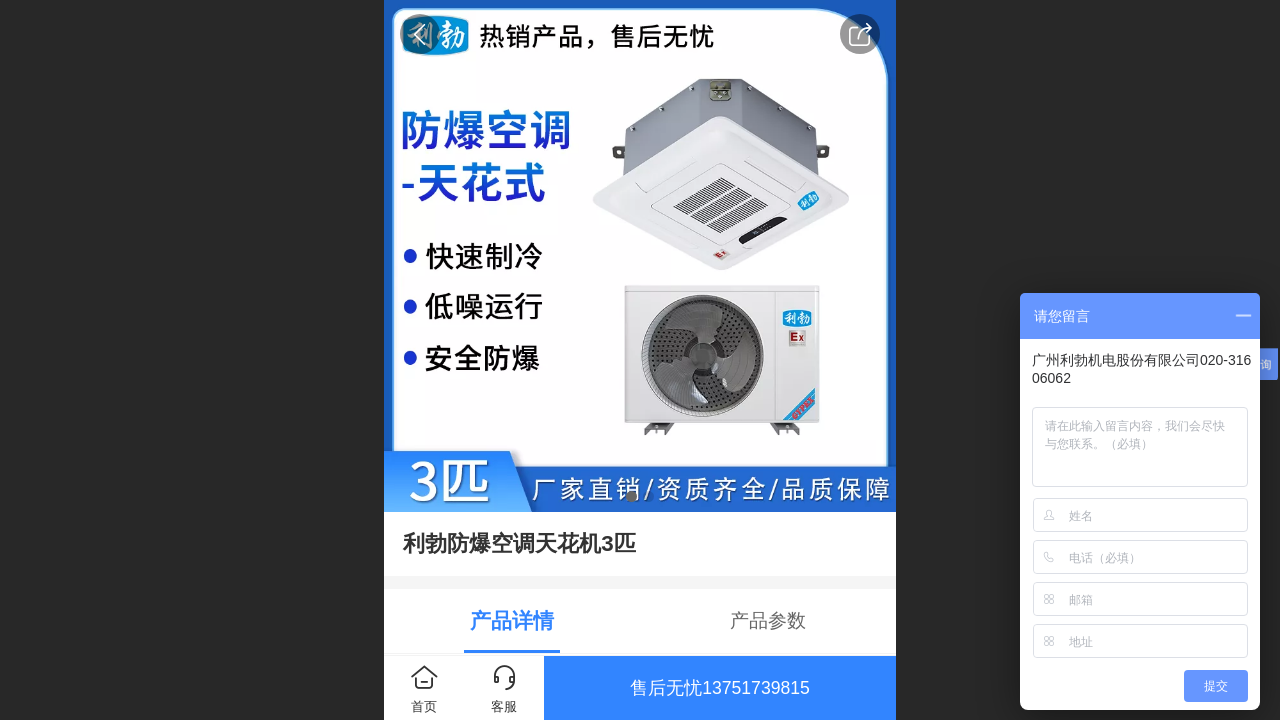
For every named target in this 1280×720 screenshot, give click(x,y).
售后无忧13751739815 (720, 688)
